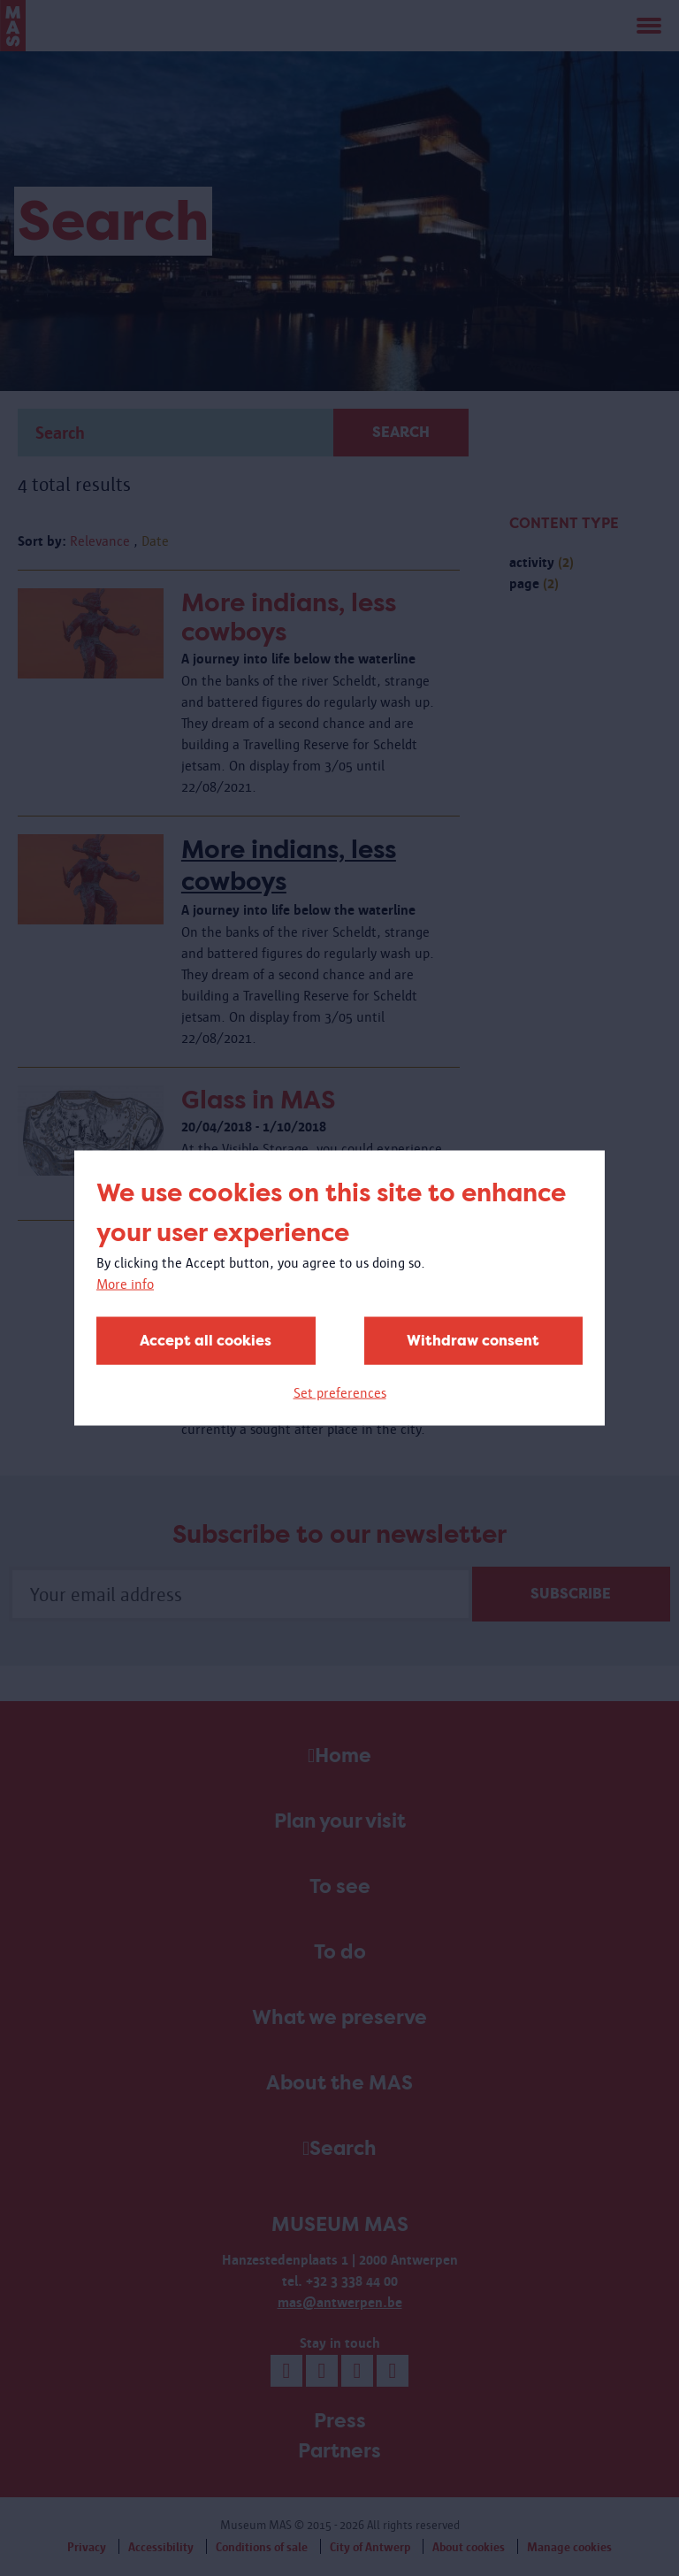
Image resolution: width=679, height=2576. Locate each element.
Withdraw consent (473, 1340)
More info (125, 1284)
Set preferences (340, 1392)
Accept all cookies (205, 1340)
